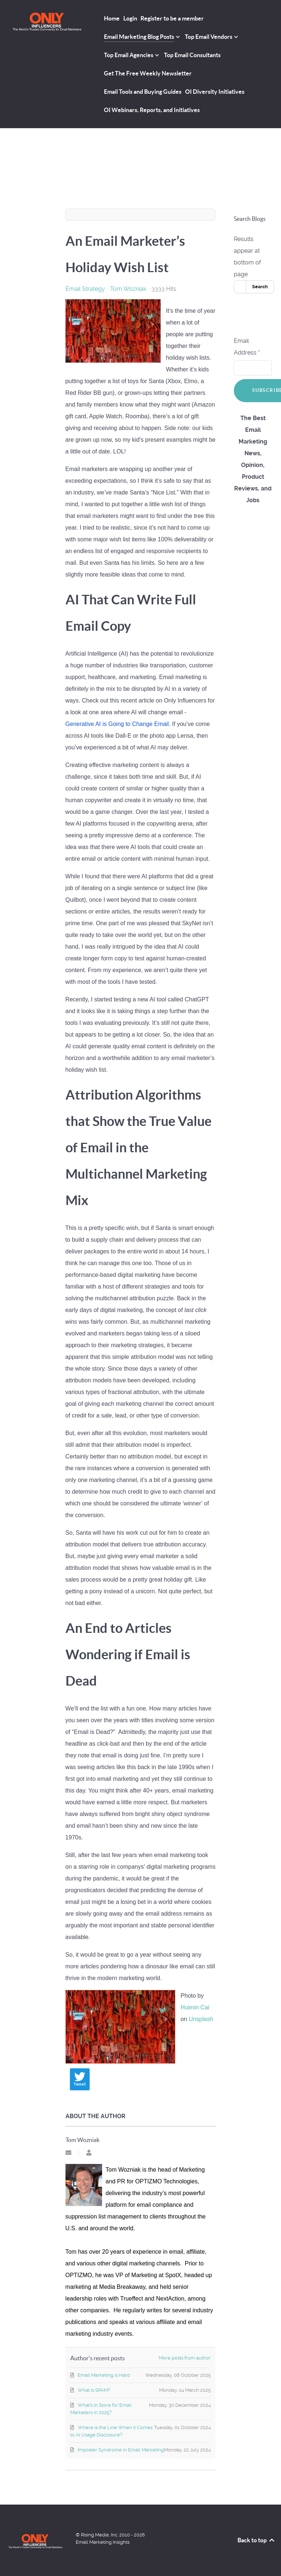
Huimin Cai (195, 2007)
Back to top (256, 2540)
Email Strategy (85, 289)
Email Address (247, 346)
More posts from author (185, 2358)
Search (260, 286)
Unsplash (201, 2019)
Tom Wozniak (128, 288)
